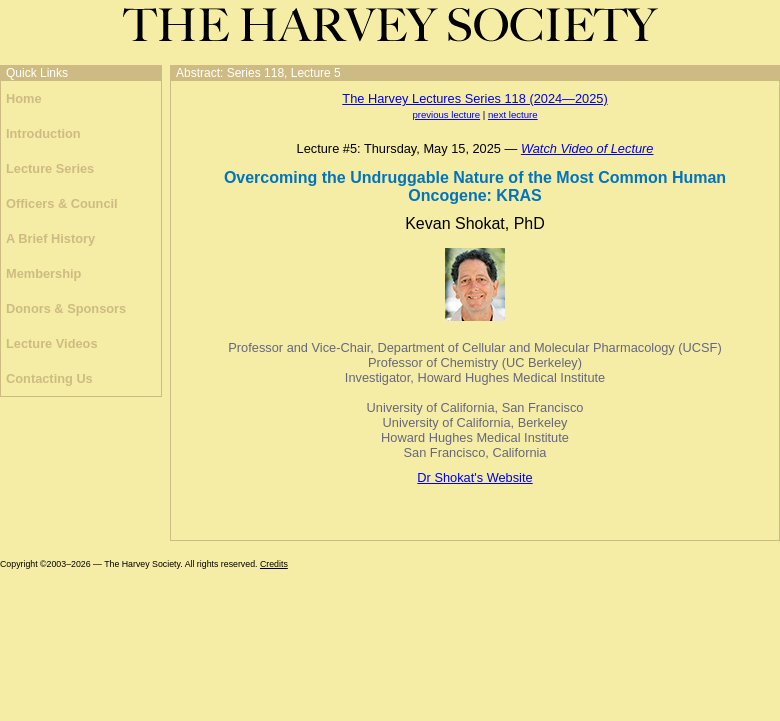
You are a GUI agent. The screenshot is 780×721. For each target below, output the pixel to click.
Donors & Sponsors (66, 308)
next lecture (513, 114)
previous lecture (446, 114)
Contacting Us (49, 378)
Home (24, 98)
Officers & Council (62, 203)
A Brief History (50, 238)
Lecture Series (50, 168)
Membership (43, 273)
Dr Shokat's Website (474, 477)
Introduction (43, 133)
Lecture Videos (52, 343)
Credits (274, 564)
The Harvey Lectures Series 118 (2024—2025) (474, 98)
